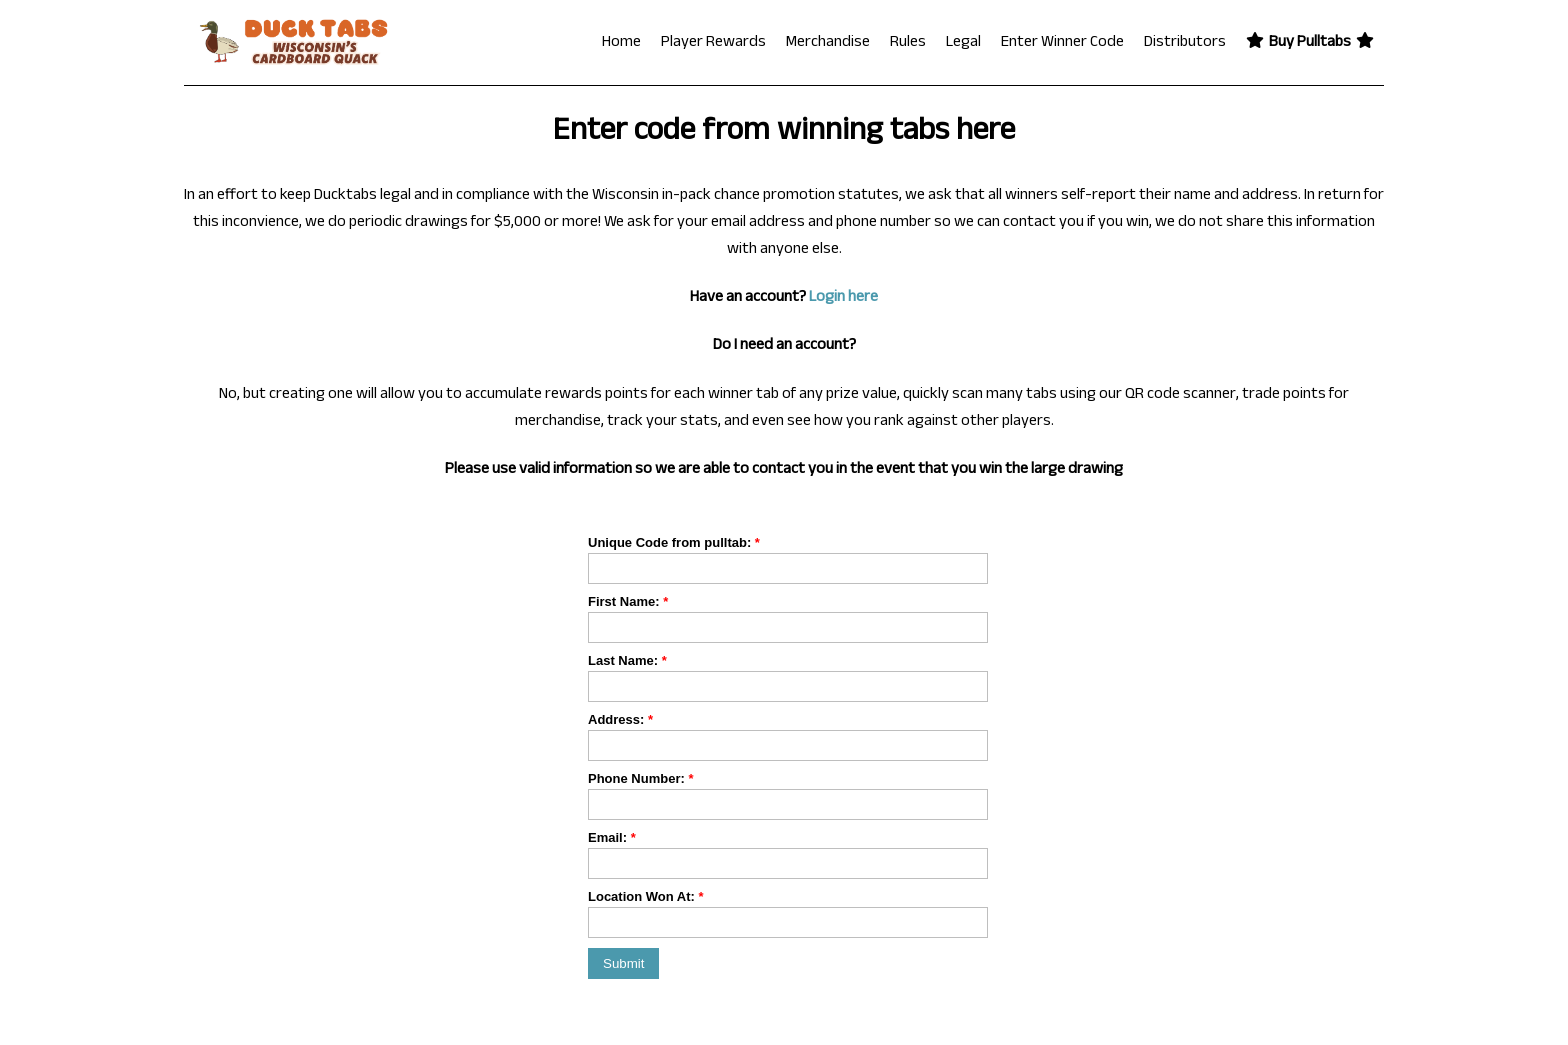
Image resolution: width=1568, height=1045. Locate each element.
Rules (908, 43)
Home (621, 43)
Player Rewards (713, 43)
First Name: (628, 601)
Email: (612, 837)
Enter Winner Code (1062, 43)
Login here (843, 298)
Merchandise (828, 43)
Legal (963, 43)
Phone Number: (640, 778)
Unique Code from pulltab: (674, 542)
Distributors (1185, 43)
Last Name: (627, 660)
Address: (620, 719)
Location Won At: (646, 896)
